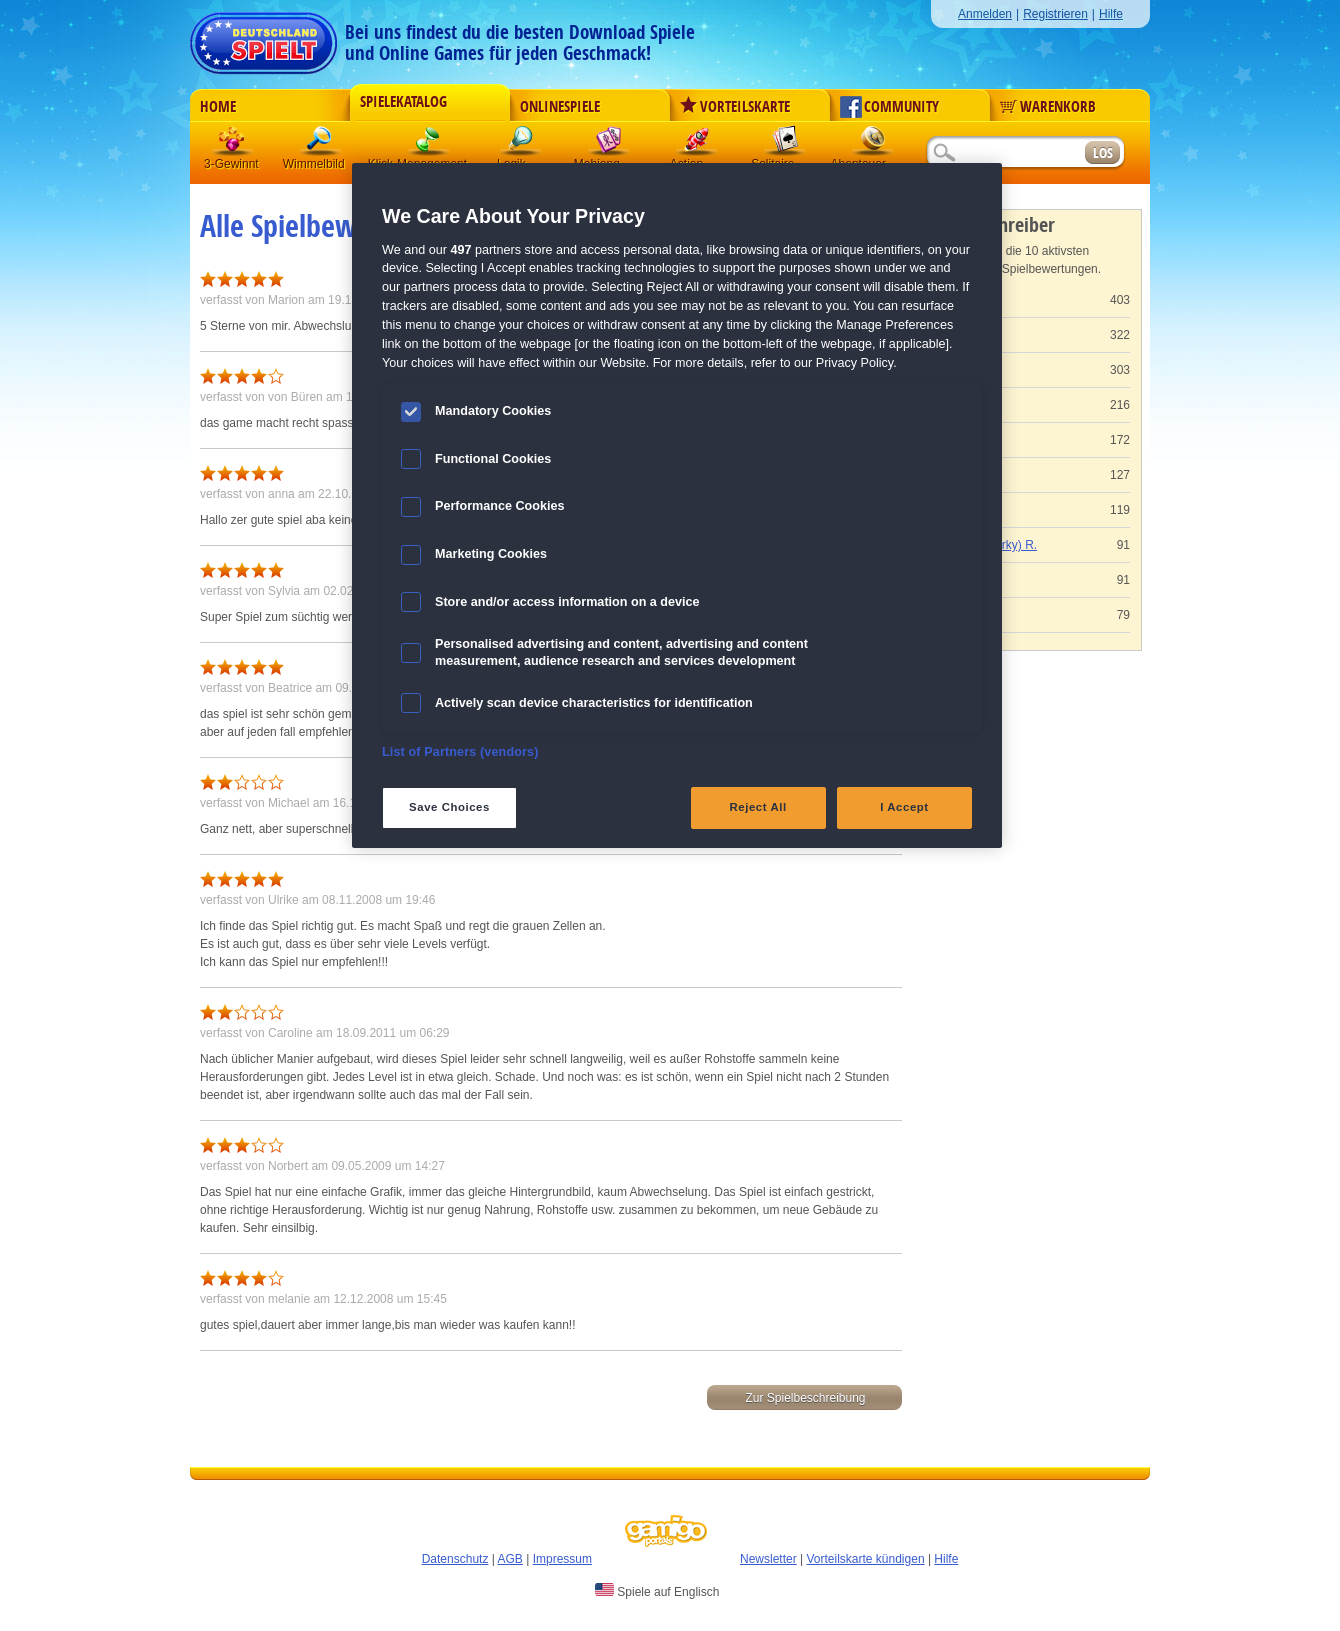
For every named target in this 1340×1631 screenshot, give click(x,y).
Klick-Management (429, 144)
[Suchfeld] (1005, 153)
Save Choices (449, 807)
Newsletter (768, 1559)
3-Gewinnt (231, 164)
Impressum (562, 1559)
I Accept (904, 807)
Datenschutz (455, 1559)
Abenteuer (873, 144)
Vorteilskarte (735, 107)
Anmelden (985, 14)
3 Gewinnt (233, 144)
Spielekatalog (403, 102)
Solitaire (785, 144)
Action (697, 144)
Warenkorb (1048, 107)
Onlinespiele (560, 107)
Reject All (758, 807)
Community (889, 107)
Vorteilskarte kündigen (865, 1559)
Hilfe (1111, 14)
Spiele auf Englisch (657, 1591)
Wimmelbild (321, 144)
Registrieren (1055, 14)
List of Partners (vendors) (460, 752)
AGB (510, 1559)
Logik (521, 144)
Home (218, 107)
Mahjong (609, 144)
